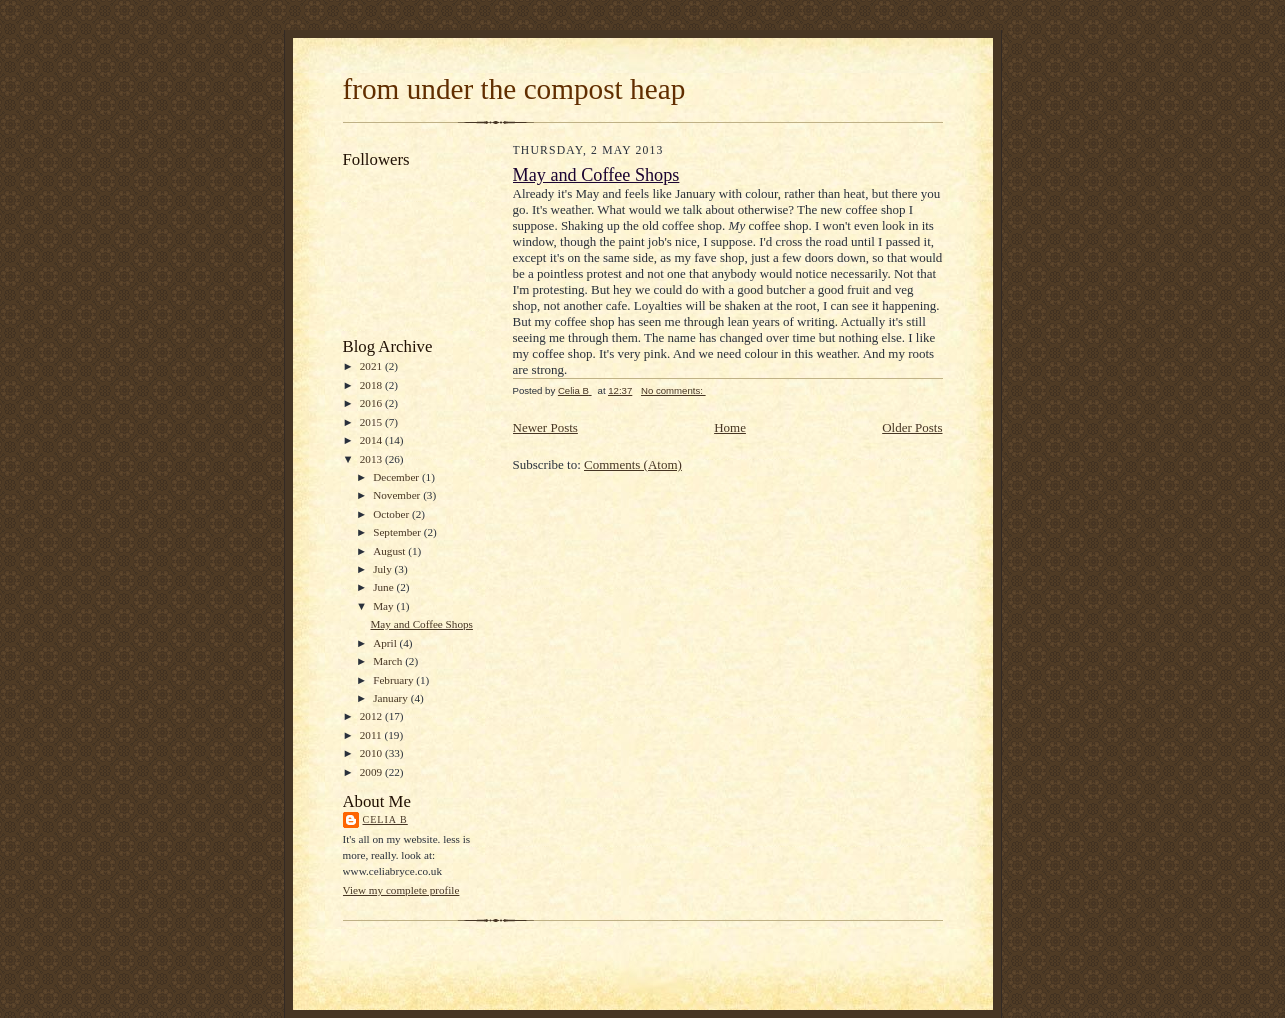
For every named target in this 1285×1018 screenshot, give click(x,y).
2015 (372, 422)
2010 (372, 753)
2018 (372, 385)
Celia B (385, 819)
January (392, 698)
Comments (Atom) (633, 464)
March (389, 661)
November (398, 495)
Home (730, 427)
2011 (372, 735)
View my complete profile (401, 890)
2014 (372, 440)
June (384, 587)
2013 (372, 459)
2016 (372, 403)
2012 (372, 716)
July (383, 569)
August (390, 551)
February (394, 680)
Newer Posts (545, 427)
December (397, 477)
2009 (372, 772)
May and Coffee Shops (421, 624)
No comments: (673, 390)
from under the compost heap (514, 89)
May (384, 606)
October (392, 514)
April (386, 643)
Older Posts (912, 427)
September (398, 532)
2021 (372, 366)
